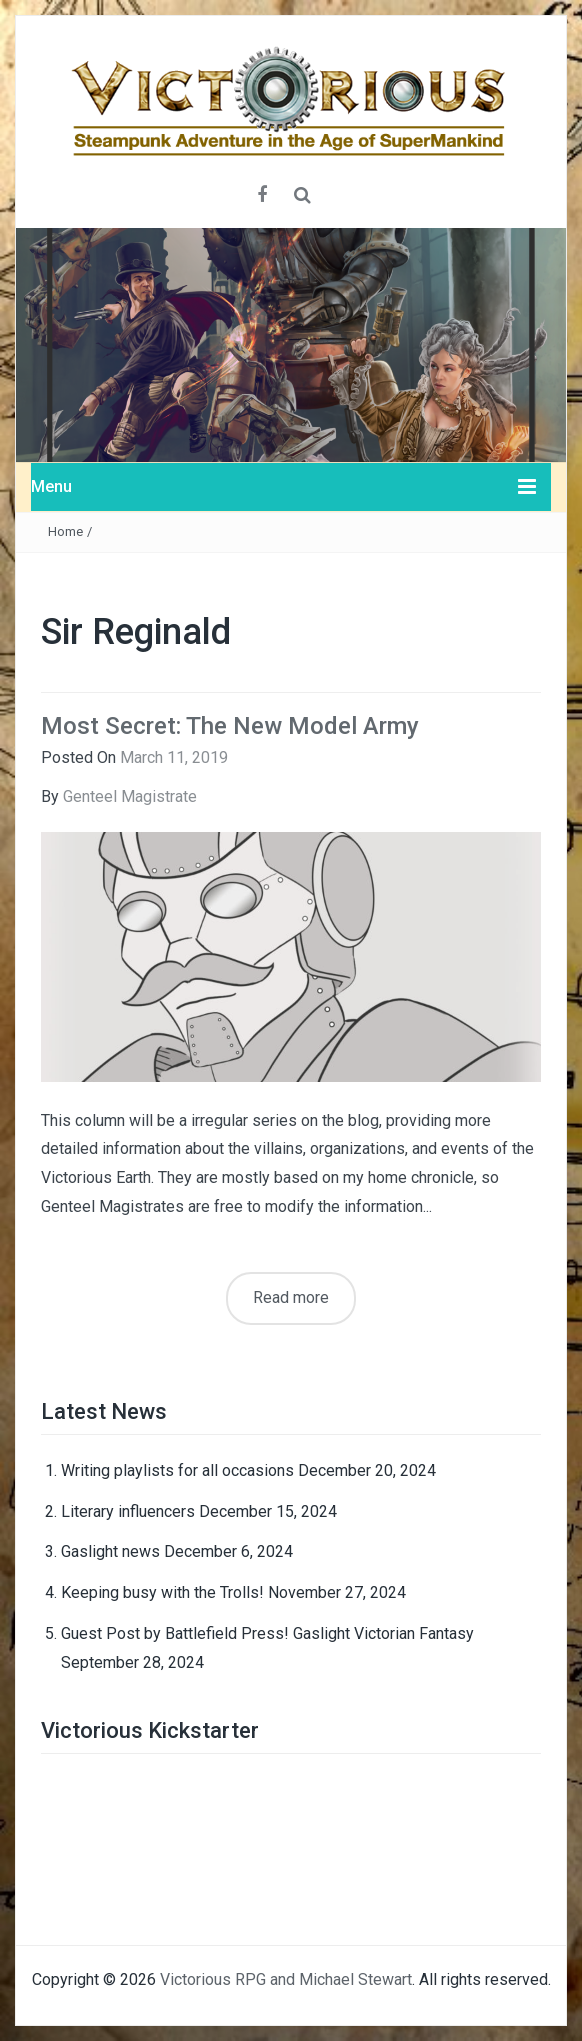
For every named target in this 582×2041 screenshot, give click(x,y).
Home (65, 531)
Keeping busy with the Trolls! (162, 1592)
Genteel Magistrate (130, 796)
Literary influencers (128, 1511)
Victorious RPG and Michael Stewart (286, 1979)
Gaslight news (110, 1551)
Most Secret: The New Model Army (230, 726)
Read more (291, 1297)
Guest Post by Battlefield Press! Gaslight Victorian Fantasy (267, 1633)
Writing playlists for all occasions (177, 1470)
